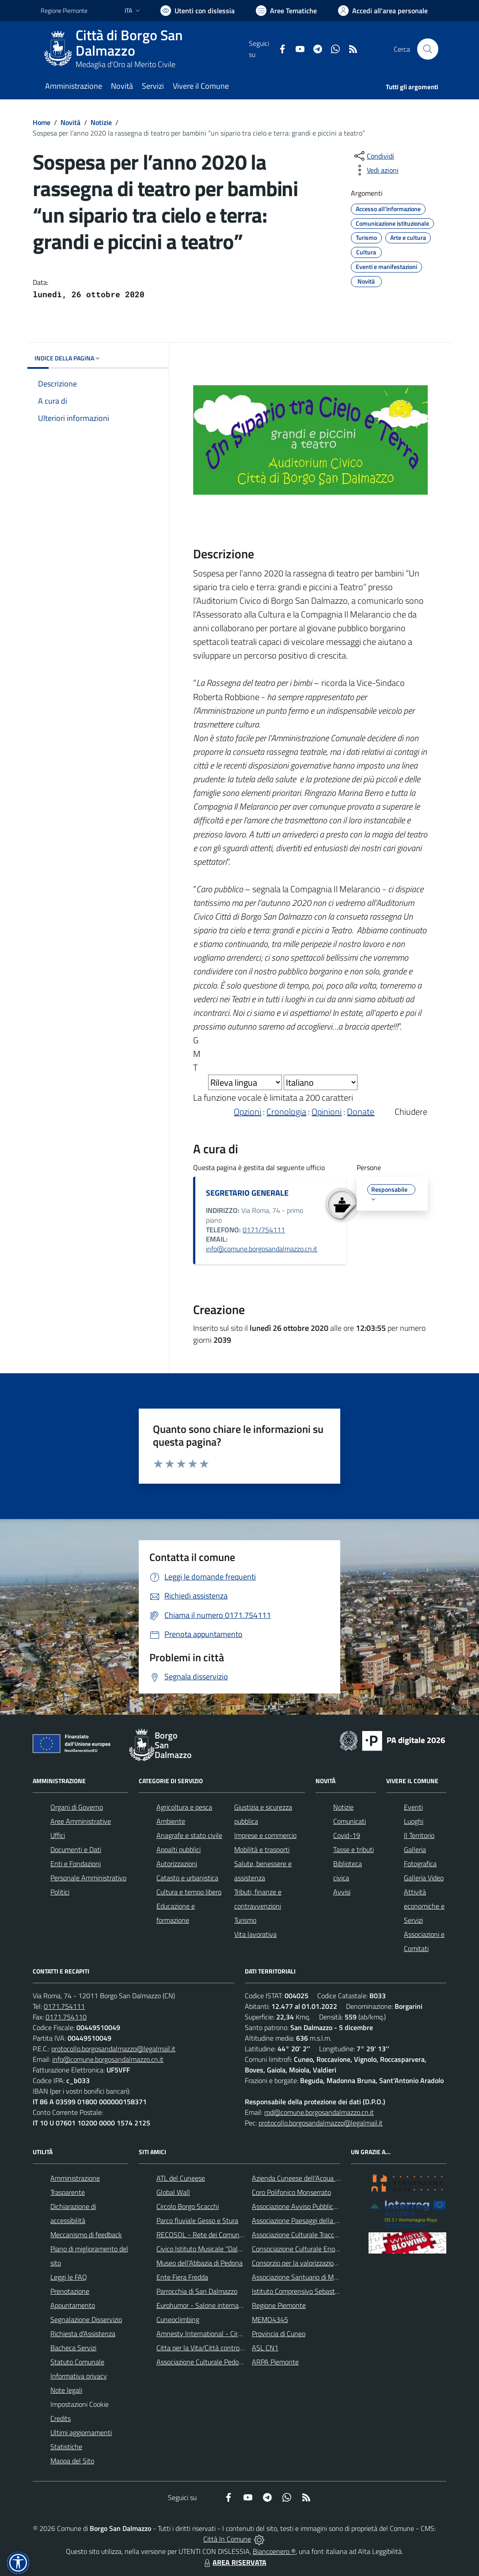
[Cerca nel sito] (427, 49)
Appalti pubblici (178, 1849)
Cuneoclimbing (177, 2319)
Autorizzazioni (176, 1863)
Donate (360, 1111)
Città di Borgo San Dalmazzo (129, 42)
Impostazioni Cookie (79, 2404)
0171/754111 (264, 1229)
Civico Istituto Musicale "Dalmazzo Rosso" (217, 2248)
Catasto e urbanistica (187, 1877)
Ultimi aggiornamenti (81, 2432)
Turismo (245, 1920)
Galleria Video (424, 1877)
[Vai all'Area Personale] (382, 10)
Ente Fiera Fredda (182, 2277)
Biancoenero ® (274, 2551)
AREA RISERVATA (234, 2562)
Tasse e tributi (353, 1849)
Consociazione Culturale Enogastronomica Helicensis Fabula (339, 2248)
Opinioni (327, 1111)
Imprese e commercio (265, 1835)
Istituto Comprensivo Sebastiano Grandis (311, 2291)
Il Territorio (419, 1835)
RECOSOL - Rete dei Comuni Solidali (209, 2234)
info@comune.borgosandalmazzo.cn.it (261, 1248)
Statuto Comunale (77, 2361)
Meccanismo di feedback (86, 2234)
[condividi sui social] (373, 156)
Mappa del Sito (72, 2460)
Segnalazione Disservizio (86, 2319)
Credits (60, 2418)
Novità (70, 122)
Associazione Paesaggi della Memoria (306, 2220)
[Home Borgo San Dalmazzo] (145, 49)
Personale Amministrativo (88, 1877)
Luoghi (413, 1821)
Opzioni (247, 1111)
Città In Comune (227, 2539)
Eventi (413, 1807)
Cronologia (286, 1111)
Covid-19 (346, 1835)
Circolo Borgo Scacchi (187, 2206)
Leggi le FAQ (68, 2277)
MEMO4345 (270, 2319)
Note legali (66, 2390)
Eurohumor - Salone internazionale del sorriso (223, 2305)
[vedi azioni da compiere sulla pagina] (375, 170)
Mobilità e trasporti (261, 1849)
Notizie (101, 122)
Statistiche (66, 2446)
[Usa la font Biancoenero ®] (197, 10)
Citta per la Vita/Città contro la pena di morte (222, 2347)
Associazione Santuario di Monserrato (307, 2277)
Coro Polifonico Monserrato (291, 2192)
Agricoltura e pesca (184, 1807)
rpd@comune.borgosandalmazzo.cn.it (319, 2112)
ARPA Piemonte (275, 2361)
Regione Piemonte (279, 2305)
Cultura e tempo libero (188, 1892)
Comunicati (349, 1821)
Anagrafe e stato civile (189, 1835)
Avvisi (341, 1892)
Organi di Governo (76, 1807)
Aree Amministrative (80, 1821)
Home (41, 122)
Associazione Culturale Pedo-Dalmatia (212, 2361)
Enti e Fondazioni (75, 1863)
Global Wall (173, 2192)
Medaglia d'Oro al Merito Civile (125, 64)
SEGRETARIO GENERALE (247, 1193)
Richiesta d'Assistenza (82, 2333)
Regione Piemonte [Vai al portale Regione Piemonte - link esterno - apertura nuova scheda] (64, 10)
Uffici (57, 1835)
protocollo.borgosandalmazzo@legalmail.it (113, 2048)
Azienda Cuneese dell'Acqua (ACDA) (304, 2178)
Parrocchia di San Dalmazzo (196, 2291)
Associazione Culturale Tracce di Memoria (312, 2234)
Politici (59, 1892)
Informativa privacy (78, 2376)
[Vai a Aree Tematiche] (286, 10)
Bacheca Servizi (73, 2347)
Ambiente (170, 1821)
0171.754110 (66, 2017)
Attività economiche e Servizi (424, 1906)
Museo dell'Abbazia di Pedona (199, 2263)
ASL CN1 (265, 2347)
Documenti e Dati (75, 1849)
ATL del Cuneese (180, 2178)
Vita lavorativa (255, 1934)
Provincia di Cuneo (278, 2333)
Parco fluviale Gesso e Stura (197, 2220)
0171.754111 (64, 2006)
